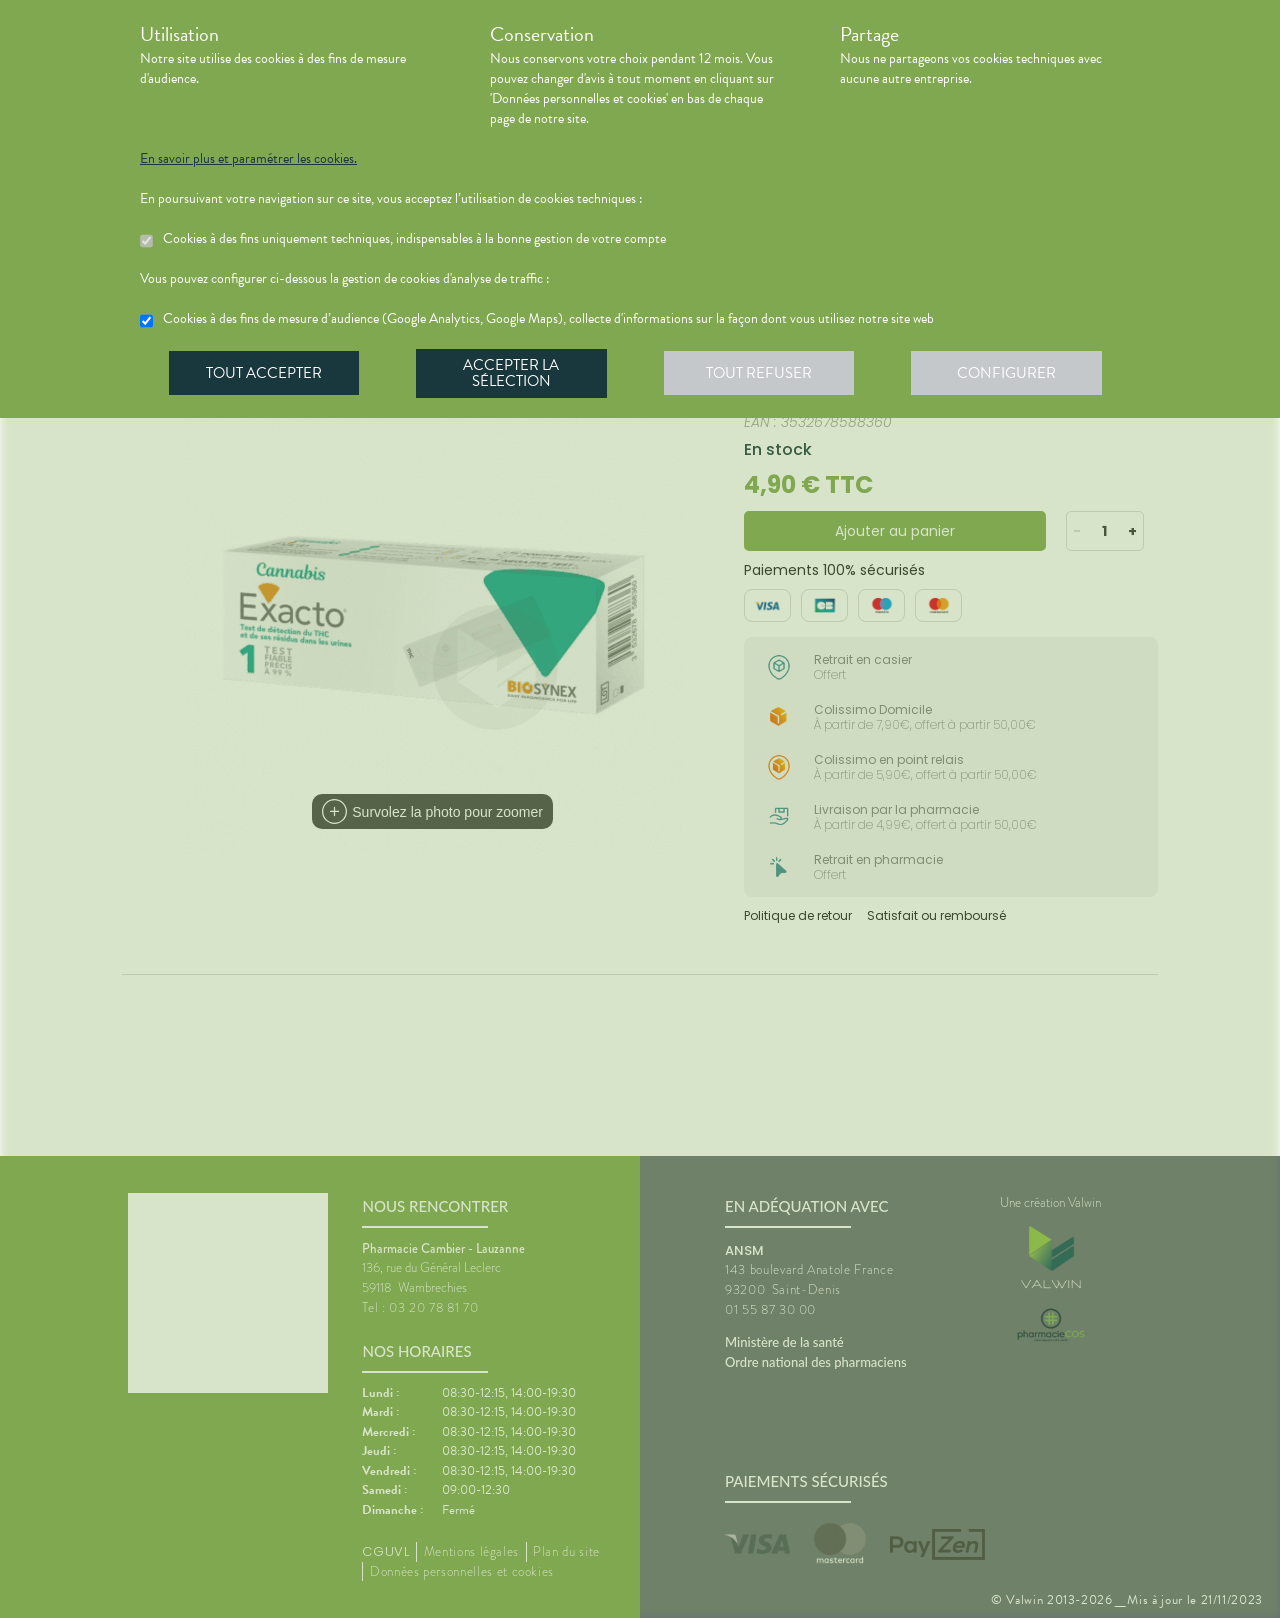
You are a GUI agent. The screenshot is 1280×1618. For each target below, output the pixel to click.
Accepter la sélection (515, 374)
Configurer (1015, 374)
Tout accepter (265, 374)
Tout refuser (765, 374)
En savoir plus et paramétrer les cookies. (248, 159)
